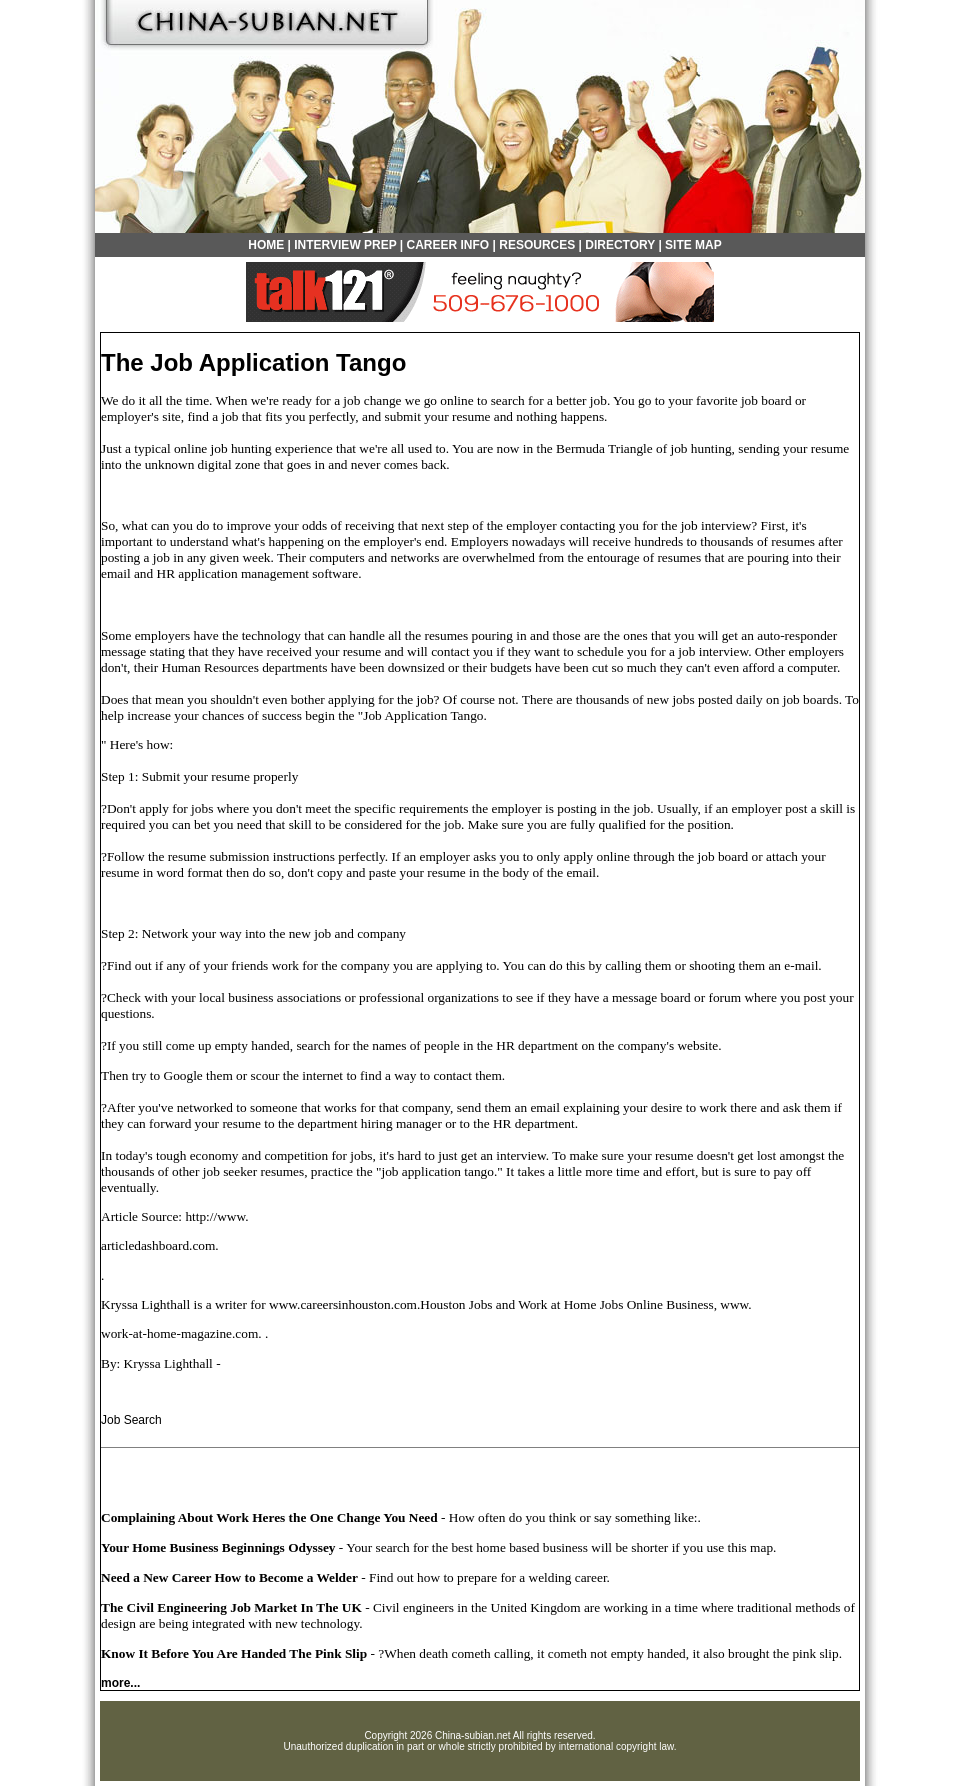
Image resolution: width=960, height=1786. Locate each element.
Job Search (131, 1420)
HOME (266, 245)
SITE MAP (693, 245)
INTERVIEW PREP (345, 245)
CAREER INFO (448, 245)
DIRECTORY (620, 245)
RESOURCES (537, 245)
